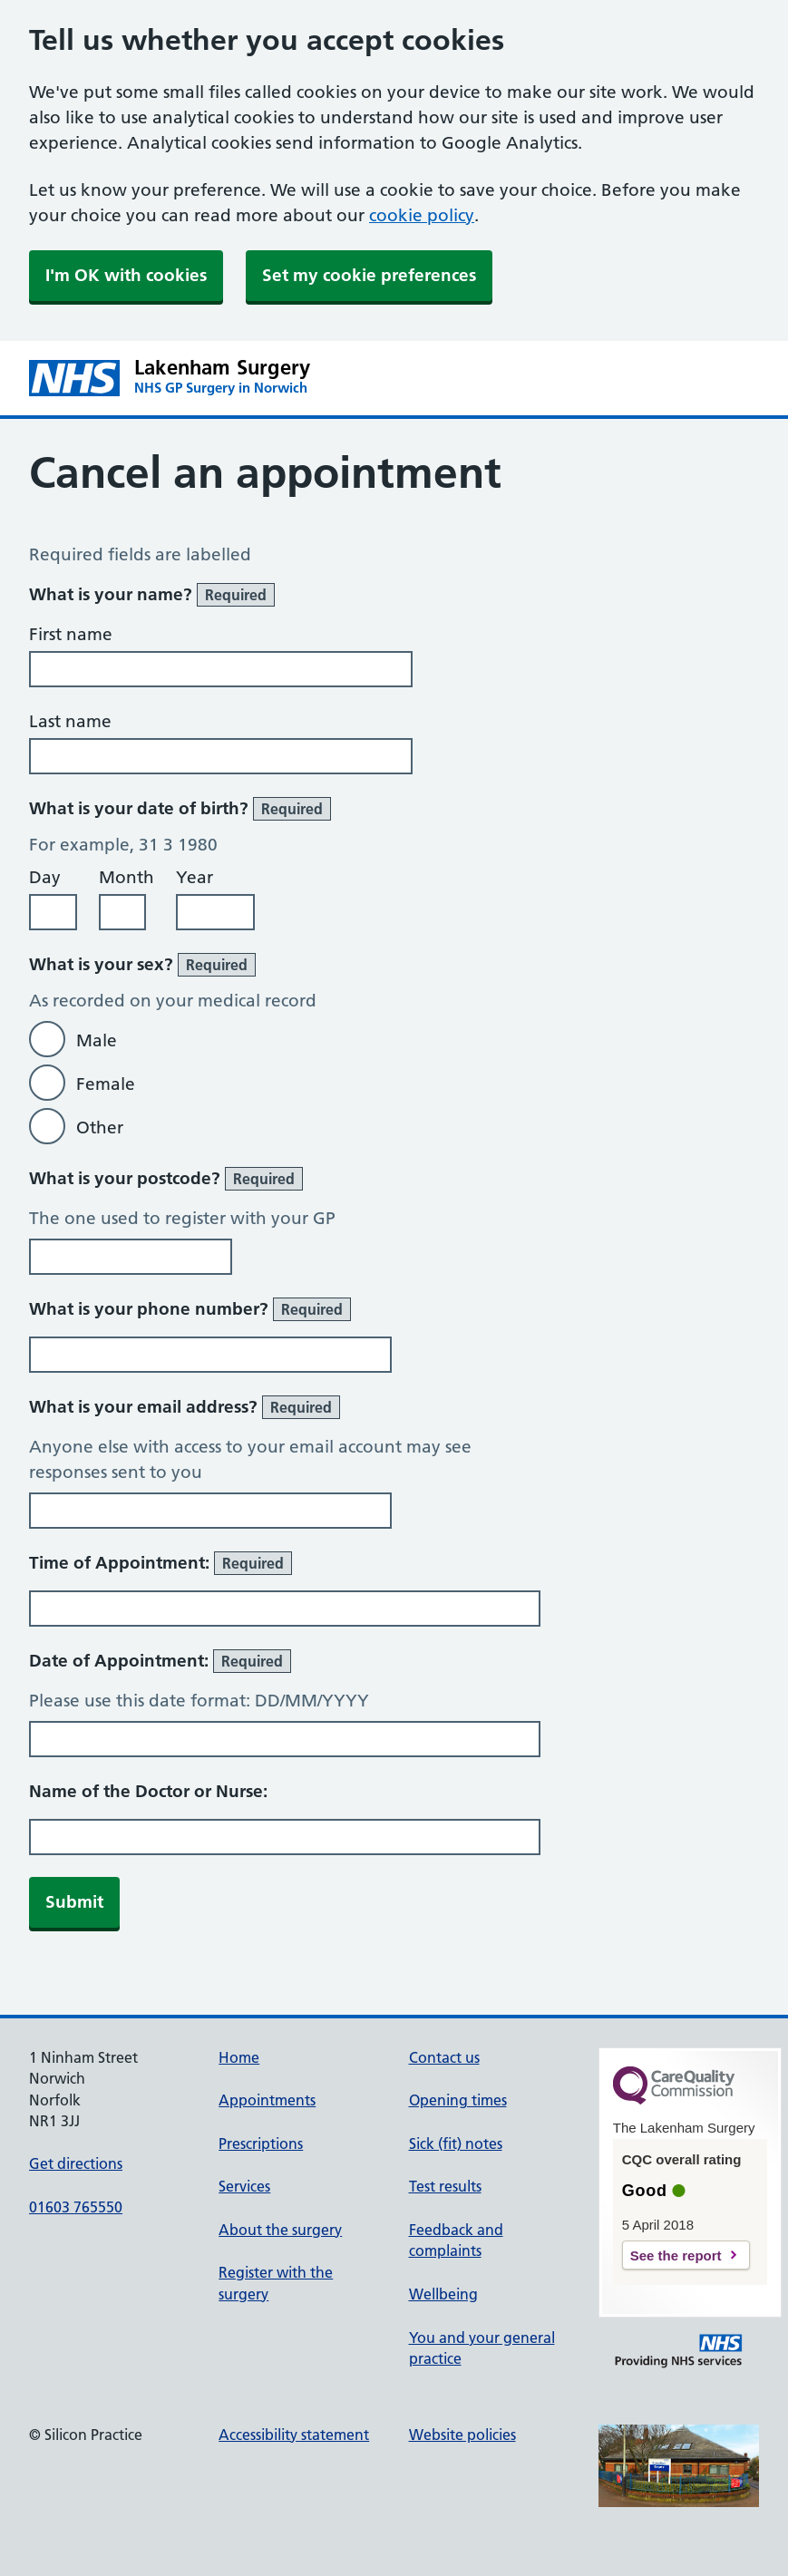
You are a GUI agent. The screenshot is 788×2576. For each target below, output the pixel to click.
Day (45, 877)
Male (96, 1040)
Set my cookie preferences (369, 275)
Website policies (462, 2434)
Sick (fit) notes (455, 2143)
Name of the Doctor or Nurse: (148, 1791)
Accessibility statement (294, 2434)
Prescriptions (261, 2143)
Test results (445, 2186)
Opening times (458, 2100)
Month (126, 877)
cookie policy (421, 215)
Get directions (75, 2163)
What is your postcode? (166, 1179)
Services (244, 2186)
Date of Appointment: (160, 1661)
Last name (70, 721)
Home (239, 2057)
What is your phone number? (190, 1309)
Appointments (267, 2100)
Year (194, 877)
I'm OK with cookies (126, 275)
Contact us (444, 2057)
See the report (676, 2255)
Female (105, 1084)
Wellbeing (443, 2294)
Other (99, 1127)
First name (70, 634)
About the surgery (280, 2230)
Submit (74, 1901)
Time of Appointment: (160, 1563)
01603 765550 (75, 2207)
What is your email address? (184, 1407)
